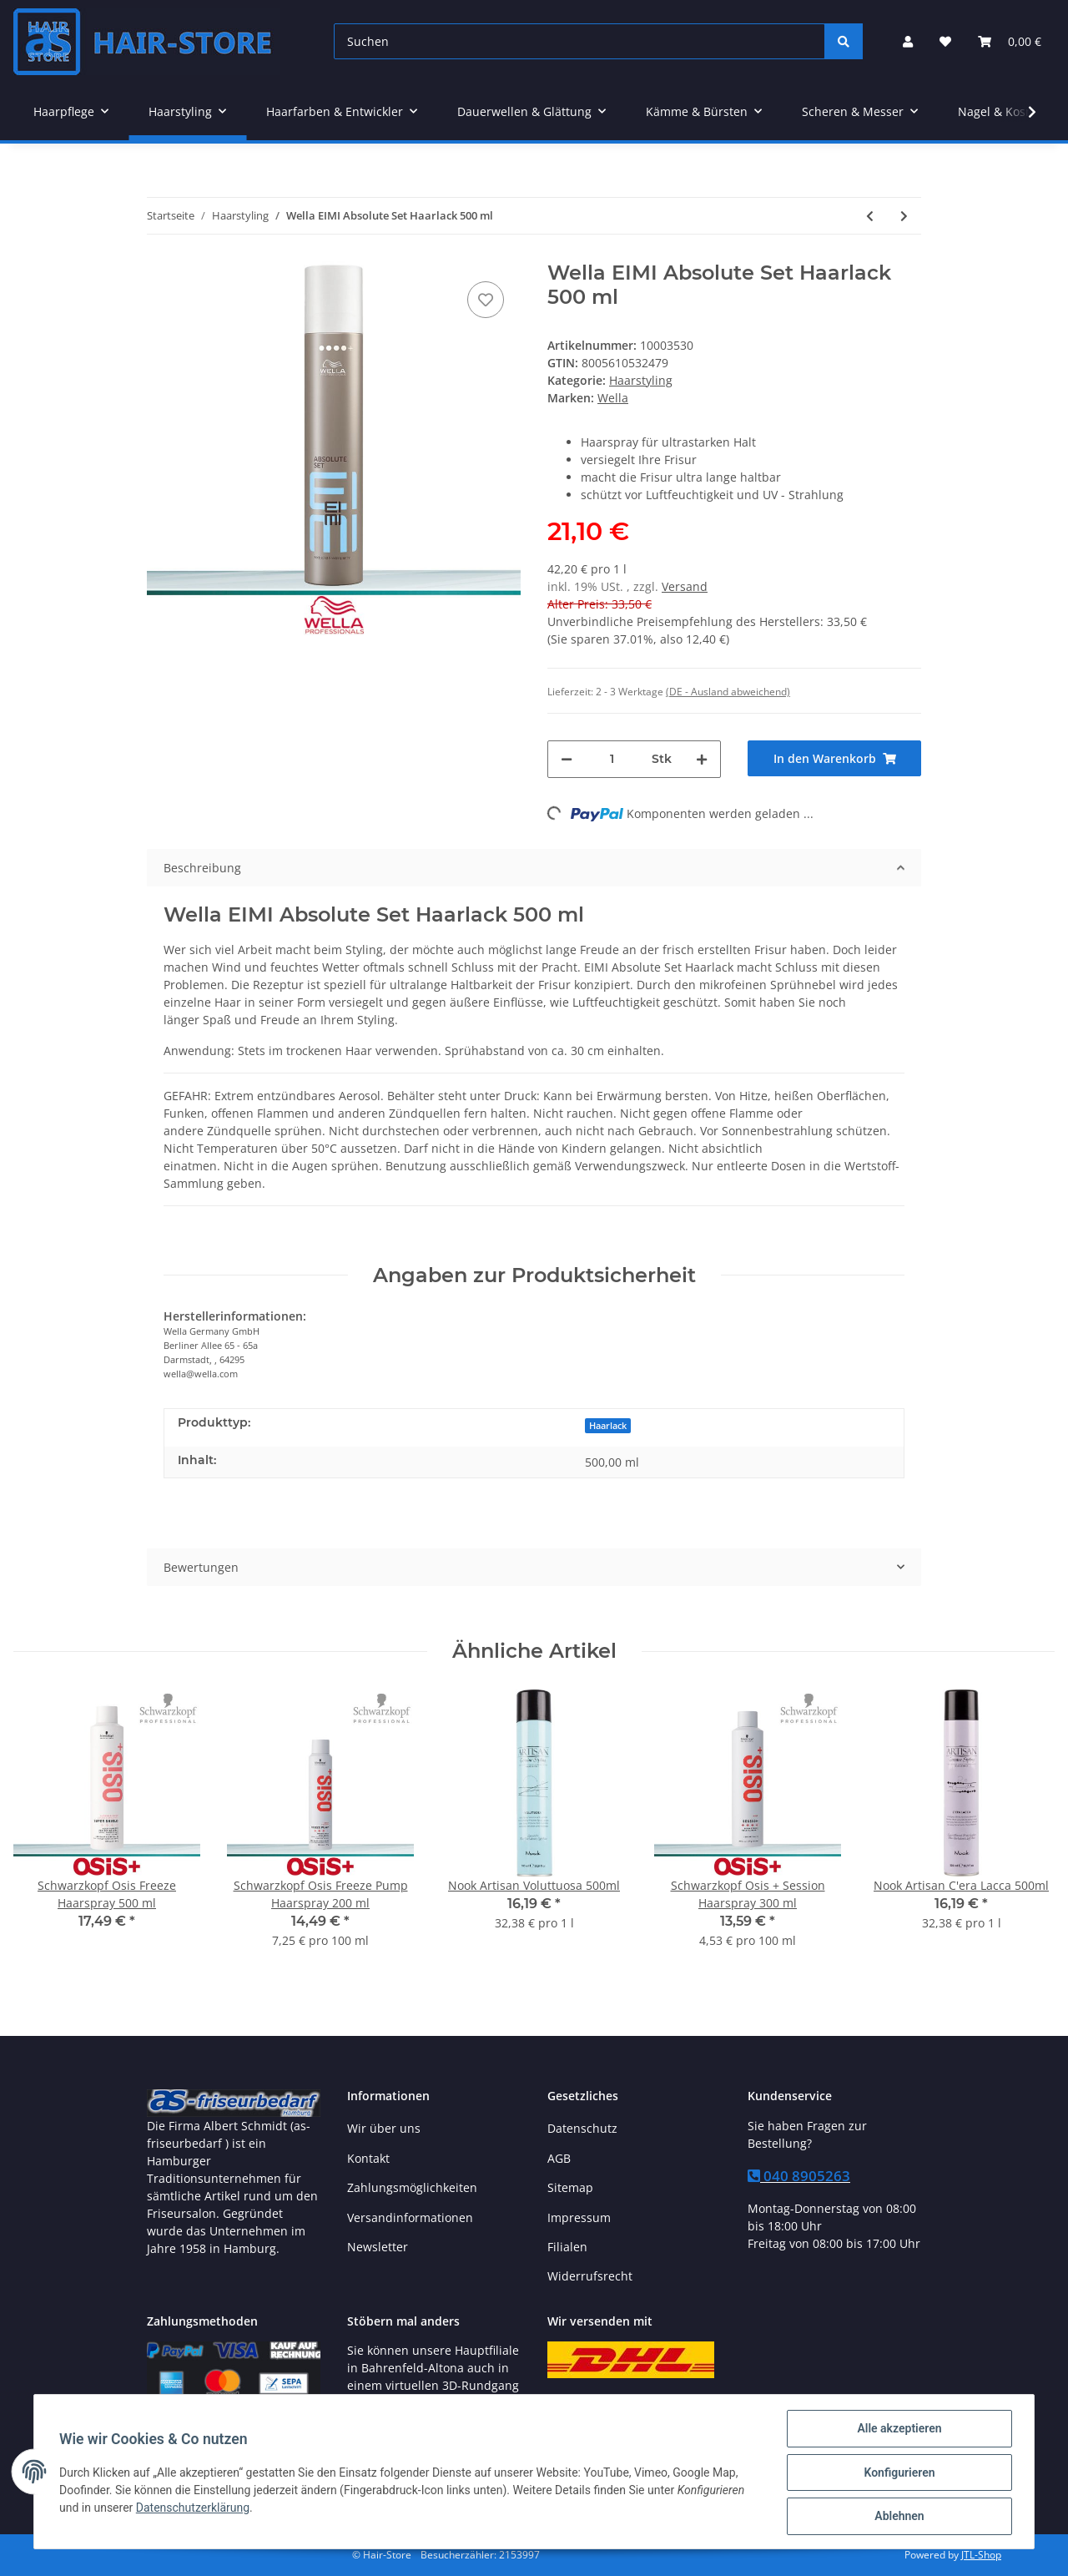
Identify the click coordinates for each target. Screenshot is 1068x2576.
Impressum (579, 2217)
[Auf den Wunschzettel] (485, 299)
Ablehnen (897, 2516)
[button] (907, 41)
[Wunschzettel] (945, 41)
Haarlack (608, 1426)
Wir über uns (384, 2128)
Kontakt (368, 2158)
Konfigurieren (897, 2473)
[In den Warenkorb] (834, 758)
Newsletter (377, 2247)
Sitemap (570, 2187)
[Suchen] (579, 41)
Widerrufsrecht (589, 2276)
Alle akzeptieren (897, 2430)
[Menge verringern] (566, 759)
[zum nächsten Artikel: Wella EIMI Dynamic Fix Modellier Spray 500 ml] (904, 216)
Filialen (567, 2247)
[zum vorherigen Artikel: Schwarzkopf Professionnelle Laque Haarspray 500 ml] (870, 216)
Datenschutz (582, 2128)
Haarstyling (641, 380)
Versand (685, 586)
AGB (559, 2158)
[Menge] (612, 759)
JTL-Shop (981, 2555)
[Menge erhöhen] (701, 759)
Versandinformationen (410, 2217)
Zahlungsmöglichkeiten (412, 2187)
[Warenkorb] (1010, 41)
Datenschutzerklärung (194, 2508)
